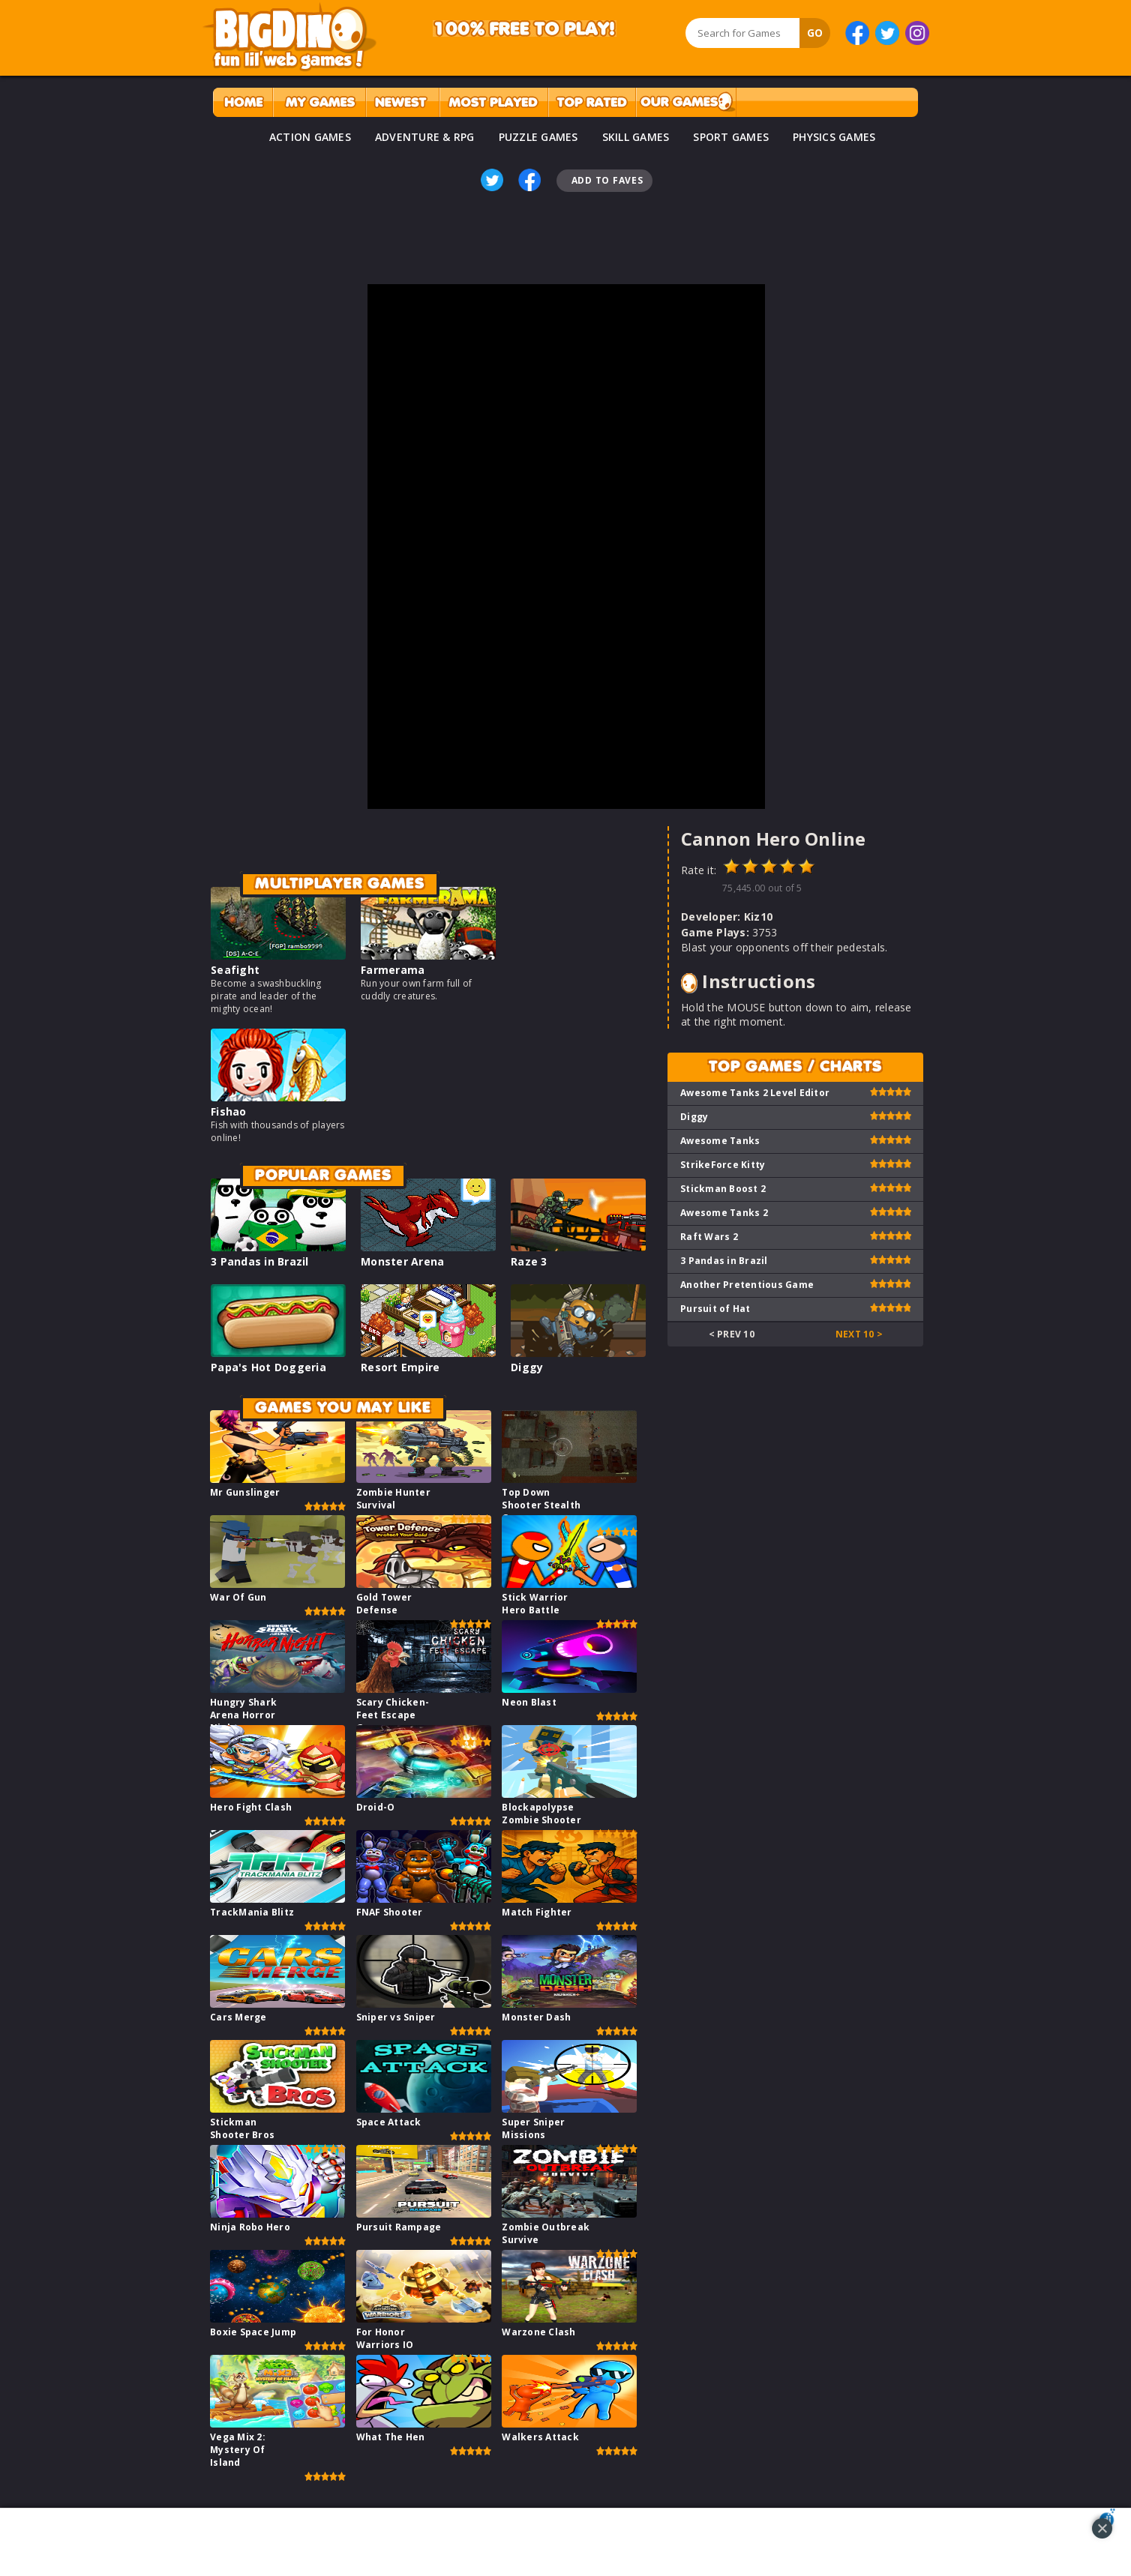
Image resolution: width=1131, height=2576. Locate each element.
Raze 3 (529, 1261)
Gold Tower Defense (384, 1603)
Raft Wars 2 (709, 1236)
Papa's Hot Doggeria (268, 1367)
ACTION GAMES (310, 137)
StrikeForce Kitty (722, 1164)
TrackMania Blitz (252, 1912)
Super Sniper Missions (533, 2128)
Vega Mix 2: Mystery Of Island (238, 2450)
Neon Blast (529, 1702)
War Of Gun (238, 1597)
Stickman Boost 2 (723, 1188)
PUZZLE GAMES (538, 137)
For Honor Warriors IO (385, 2338)
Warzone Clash (538, 2332)
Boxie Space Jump (253, 2332)
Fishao (229, 1111)
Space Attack (389, 2122)
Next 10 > (859, 1334)
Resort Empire (400, 1367)
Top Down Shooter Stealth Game (541, 1505)
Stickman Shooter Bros (242, 2128)
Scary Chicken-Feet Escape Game (393, 1715)
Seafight (235, 970)
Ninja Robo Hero (250, 2227)
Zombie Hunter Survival (393, 1498)
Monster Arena (402, 1261)
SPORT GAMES (731, 137)
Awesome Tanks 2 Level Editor (755, 1092)
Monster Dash (536, 2017)
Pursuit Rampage (399, 2227)
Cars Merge (238, 2017)
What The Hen (390, 2437)
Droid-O (375, 1807)
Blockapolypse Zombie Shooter (541, 1813)
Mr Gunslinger (245, 1492)
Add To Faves (608, 180)
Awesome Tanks (720, 1140)
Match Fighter (537, 1912)
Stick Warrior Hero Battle (535, 1603)
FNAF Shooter (389, 1912)
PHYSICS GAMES (834, 137)
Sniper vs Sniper (396, 2017)
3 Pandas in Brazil (260, 1261)
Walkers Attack (540, 2437)
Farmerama (392, 970)
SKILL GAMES (636, 137)
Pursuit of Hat (715, 1308)
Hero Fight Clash (251, 1807)
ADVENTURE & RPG (425, 137)
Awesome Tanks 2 (724, 1212)
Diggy (527, 1367)
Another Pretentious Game (747, 1284)
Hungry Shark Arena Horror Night (243, 1715)
